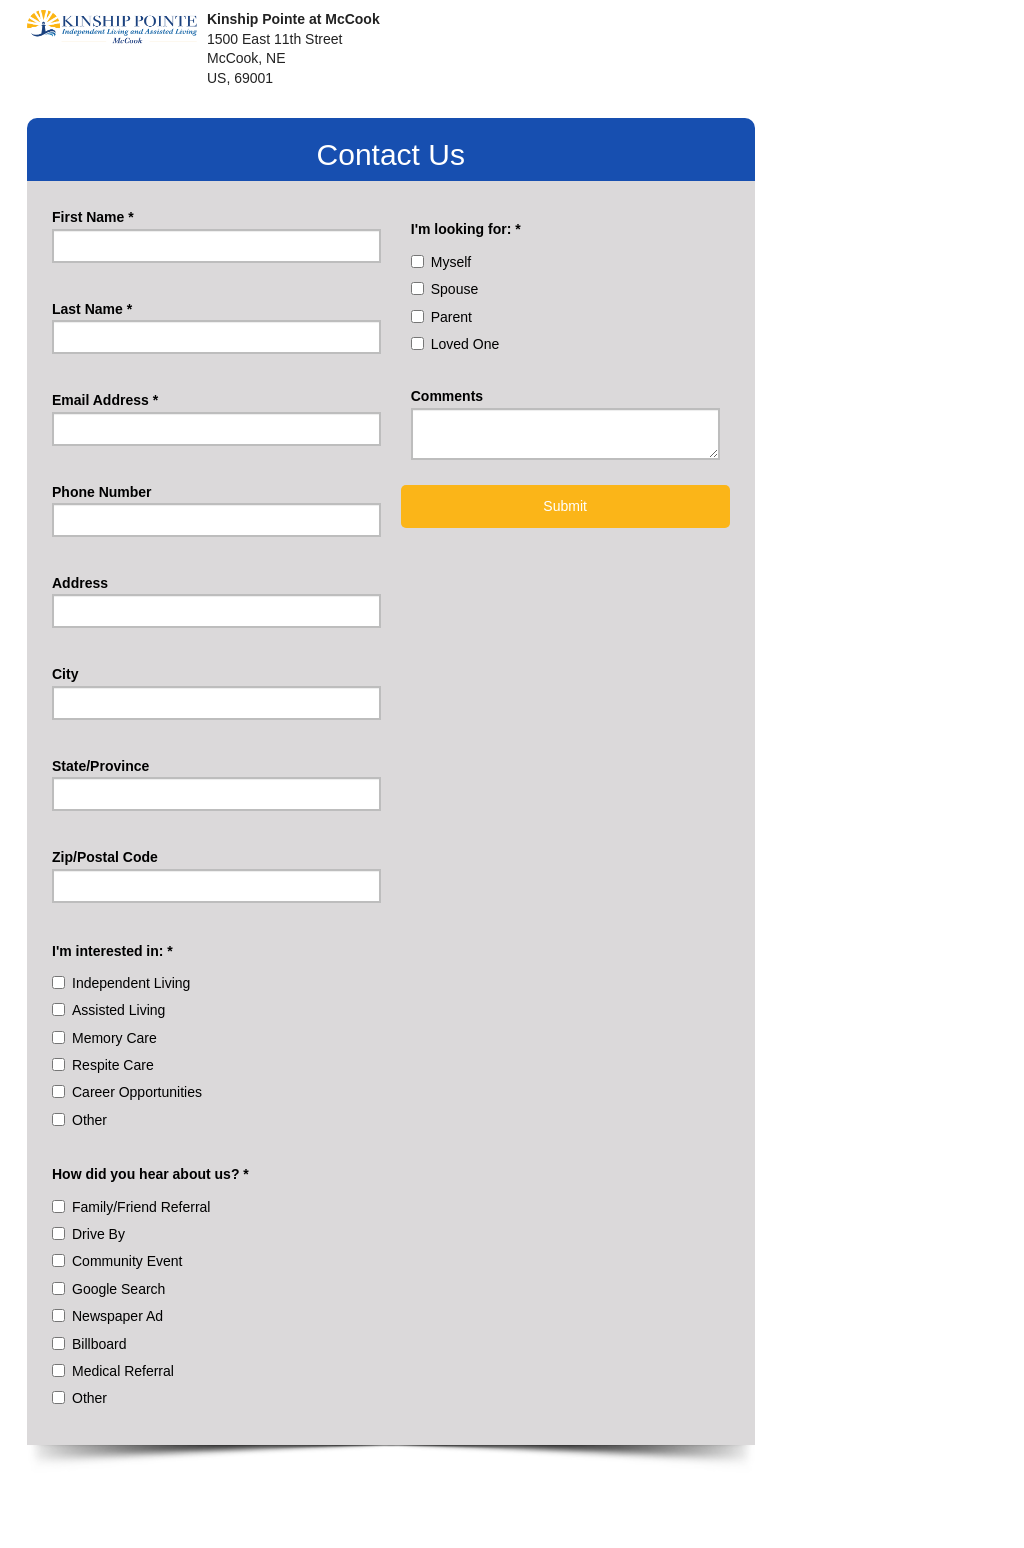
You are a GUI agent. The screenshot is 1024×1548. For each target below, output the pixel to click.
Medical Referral (123, 1371)
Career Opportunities (137, 1092)
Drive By (98, 1234)
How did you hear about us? (150, 1174)
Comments (447, 396)
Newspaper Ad (117, 1316)
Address (80, 583)
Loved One (465, 344)
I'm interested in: (112, 951)
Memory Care (114, 1038)
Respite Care (113, 1065)
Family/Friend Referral (141, 1207)
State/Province (100, 766)
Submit (565, 506)
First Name (93, 217)
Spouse (454, 289)
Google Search (118, 1289)
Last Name (92, 309)
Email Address (105, 400)
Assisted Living (118, 1010)
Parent (451, 317)
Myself (451, 262)
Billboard (99, 1344)
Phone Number (102, 492)
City (65, 674)
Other (89, 1120)
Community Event (127, 1261)
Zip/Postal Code (105, 857)
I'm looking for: (466, 229)
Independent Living (131, 983)
